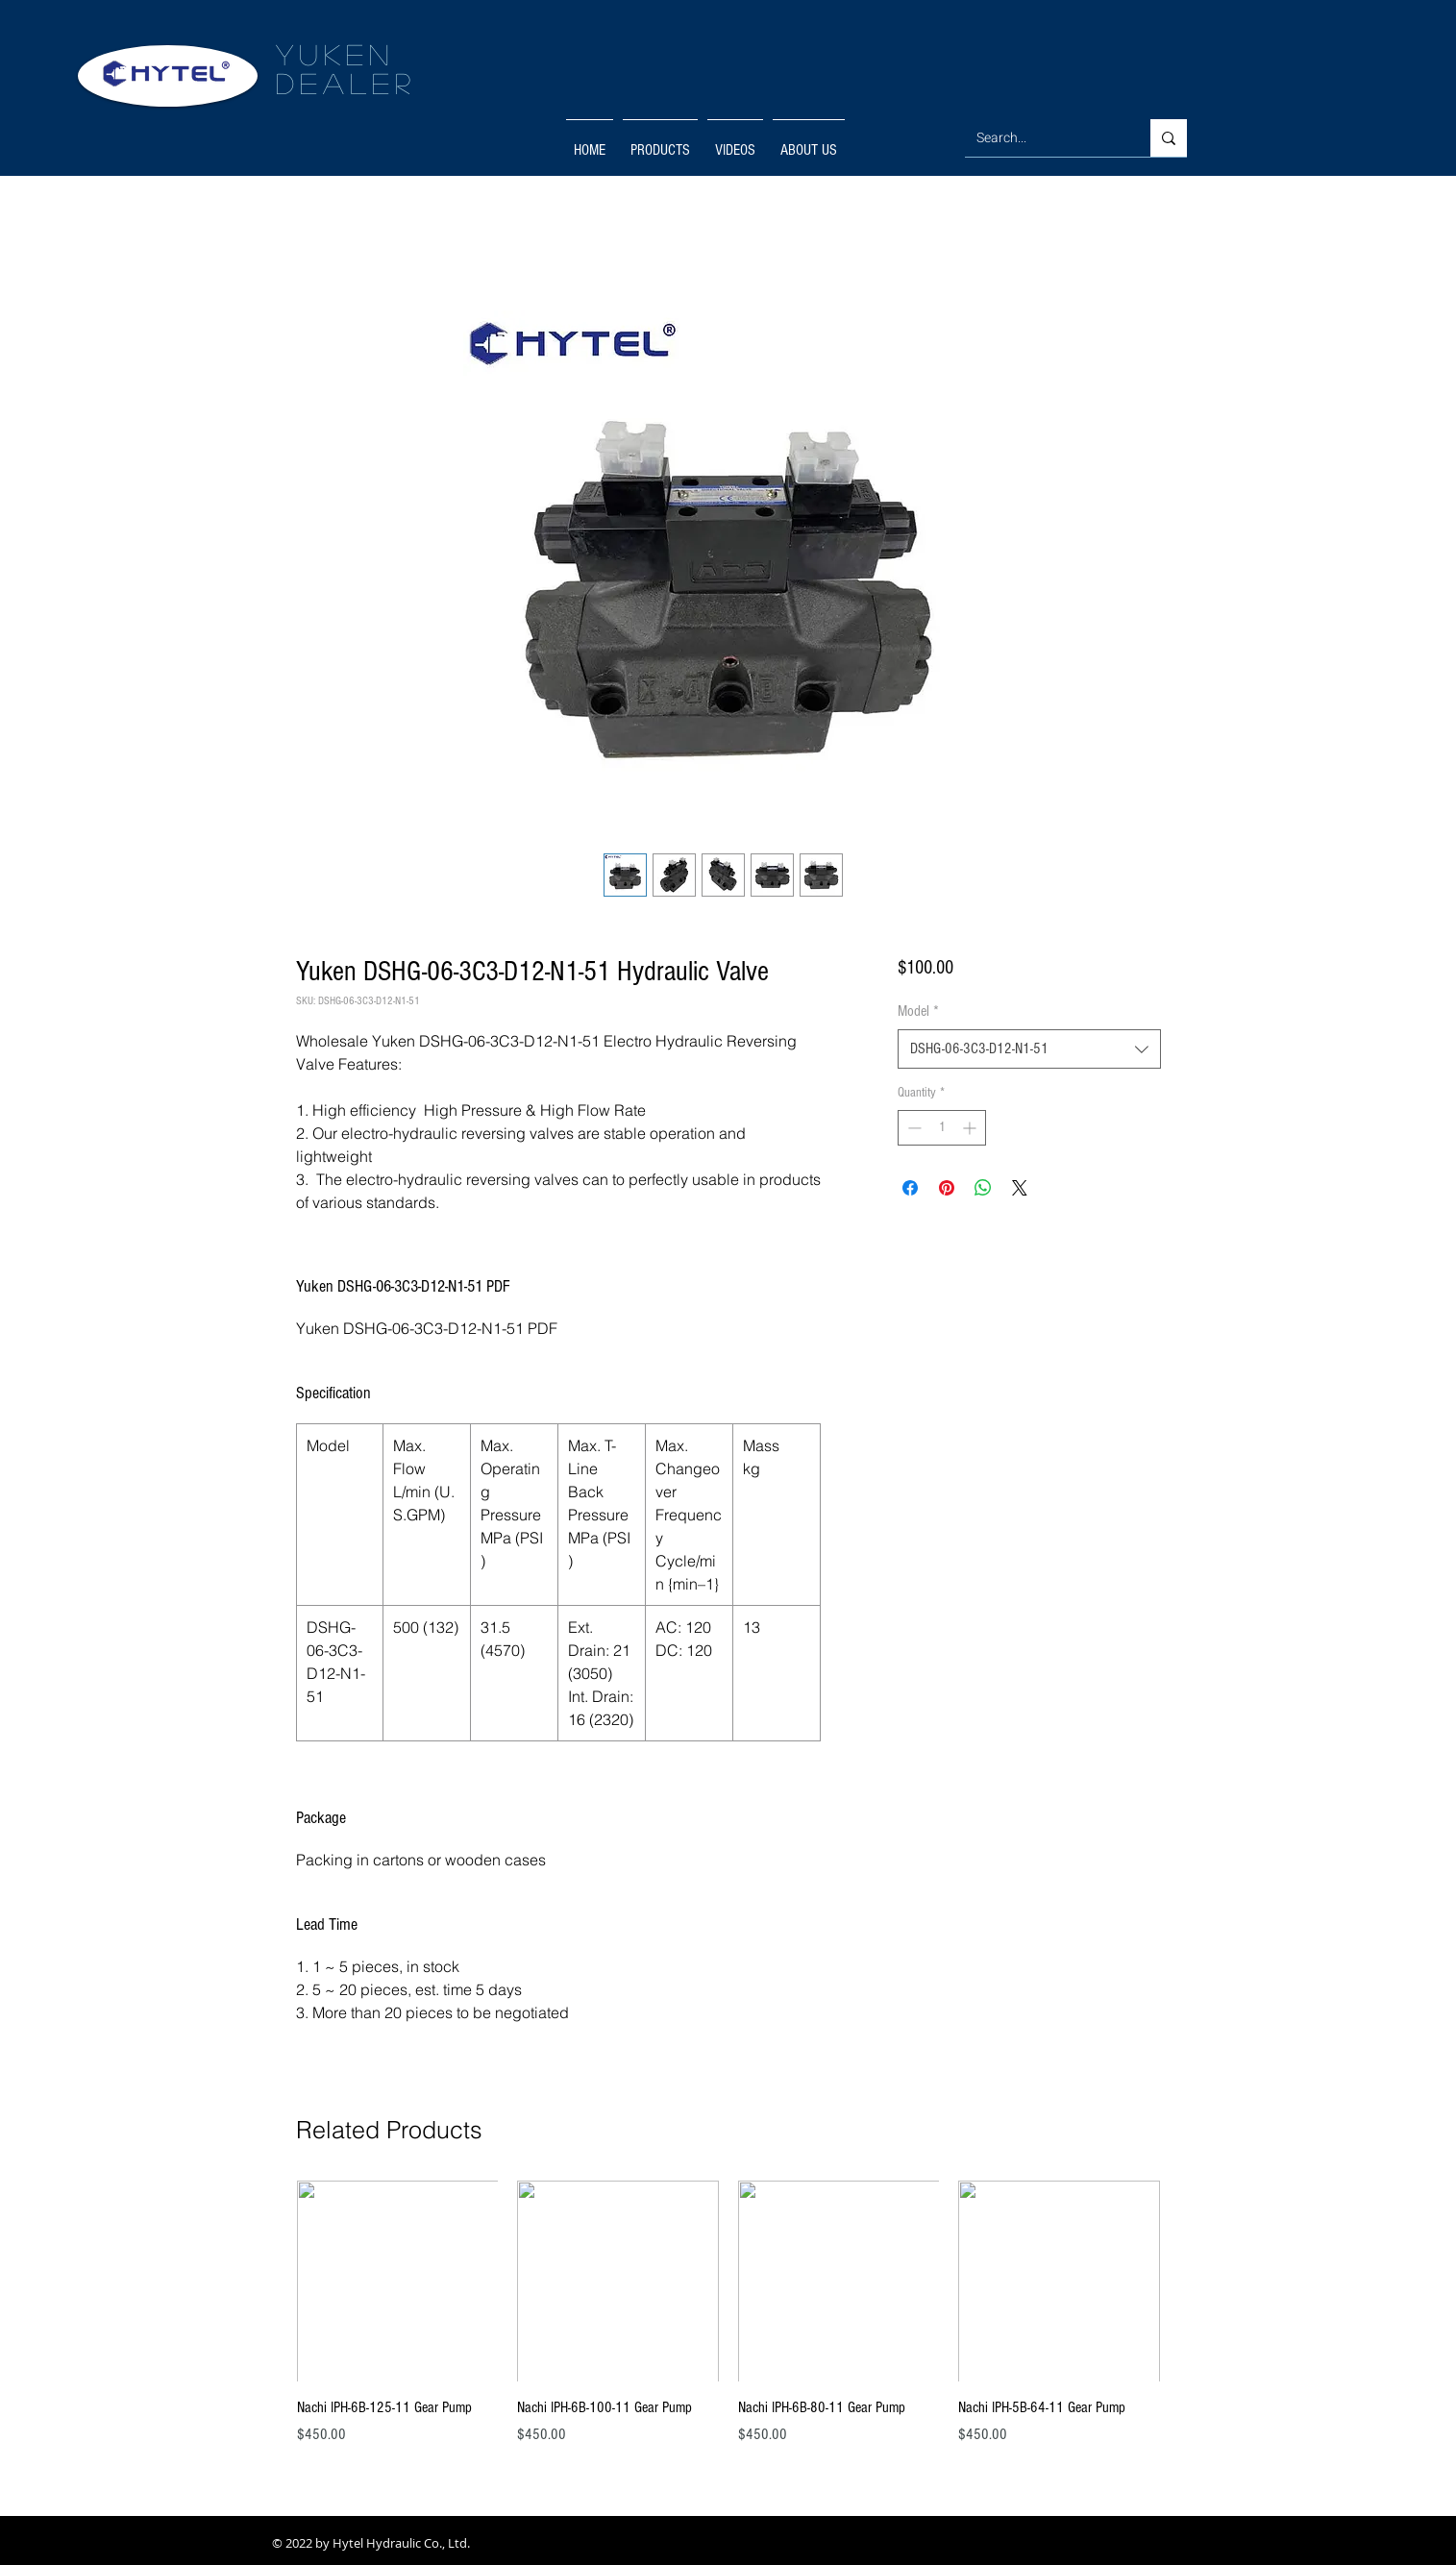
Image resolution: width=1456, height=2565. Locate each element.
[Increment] (971, 1128)
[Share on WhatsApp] (983, 1187)
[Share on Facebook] (910, 1187)
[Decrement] (913, 1128)
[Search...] (1043, 138)
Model (918, 1011)
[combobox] (1029, 1048)
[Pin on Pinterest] (946, 1187)
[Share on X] (1019, 1187)
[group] (728, 2324)
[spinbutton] (942, 1128)
